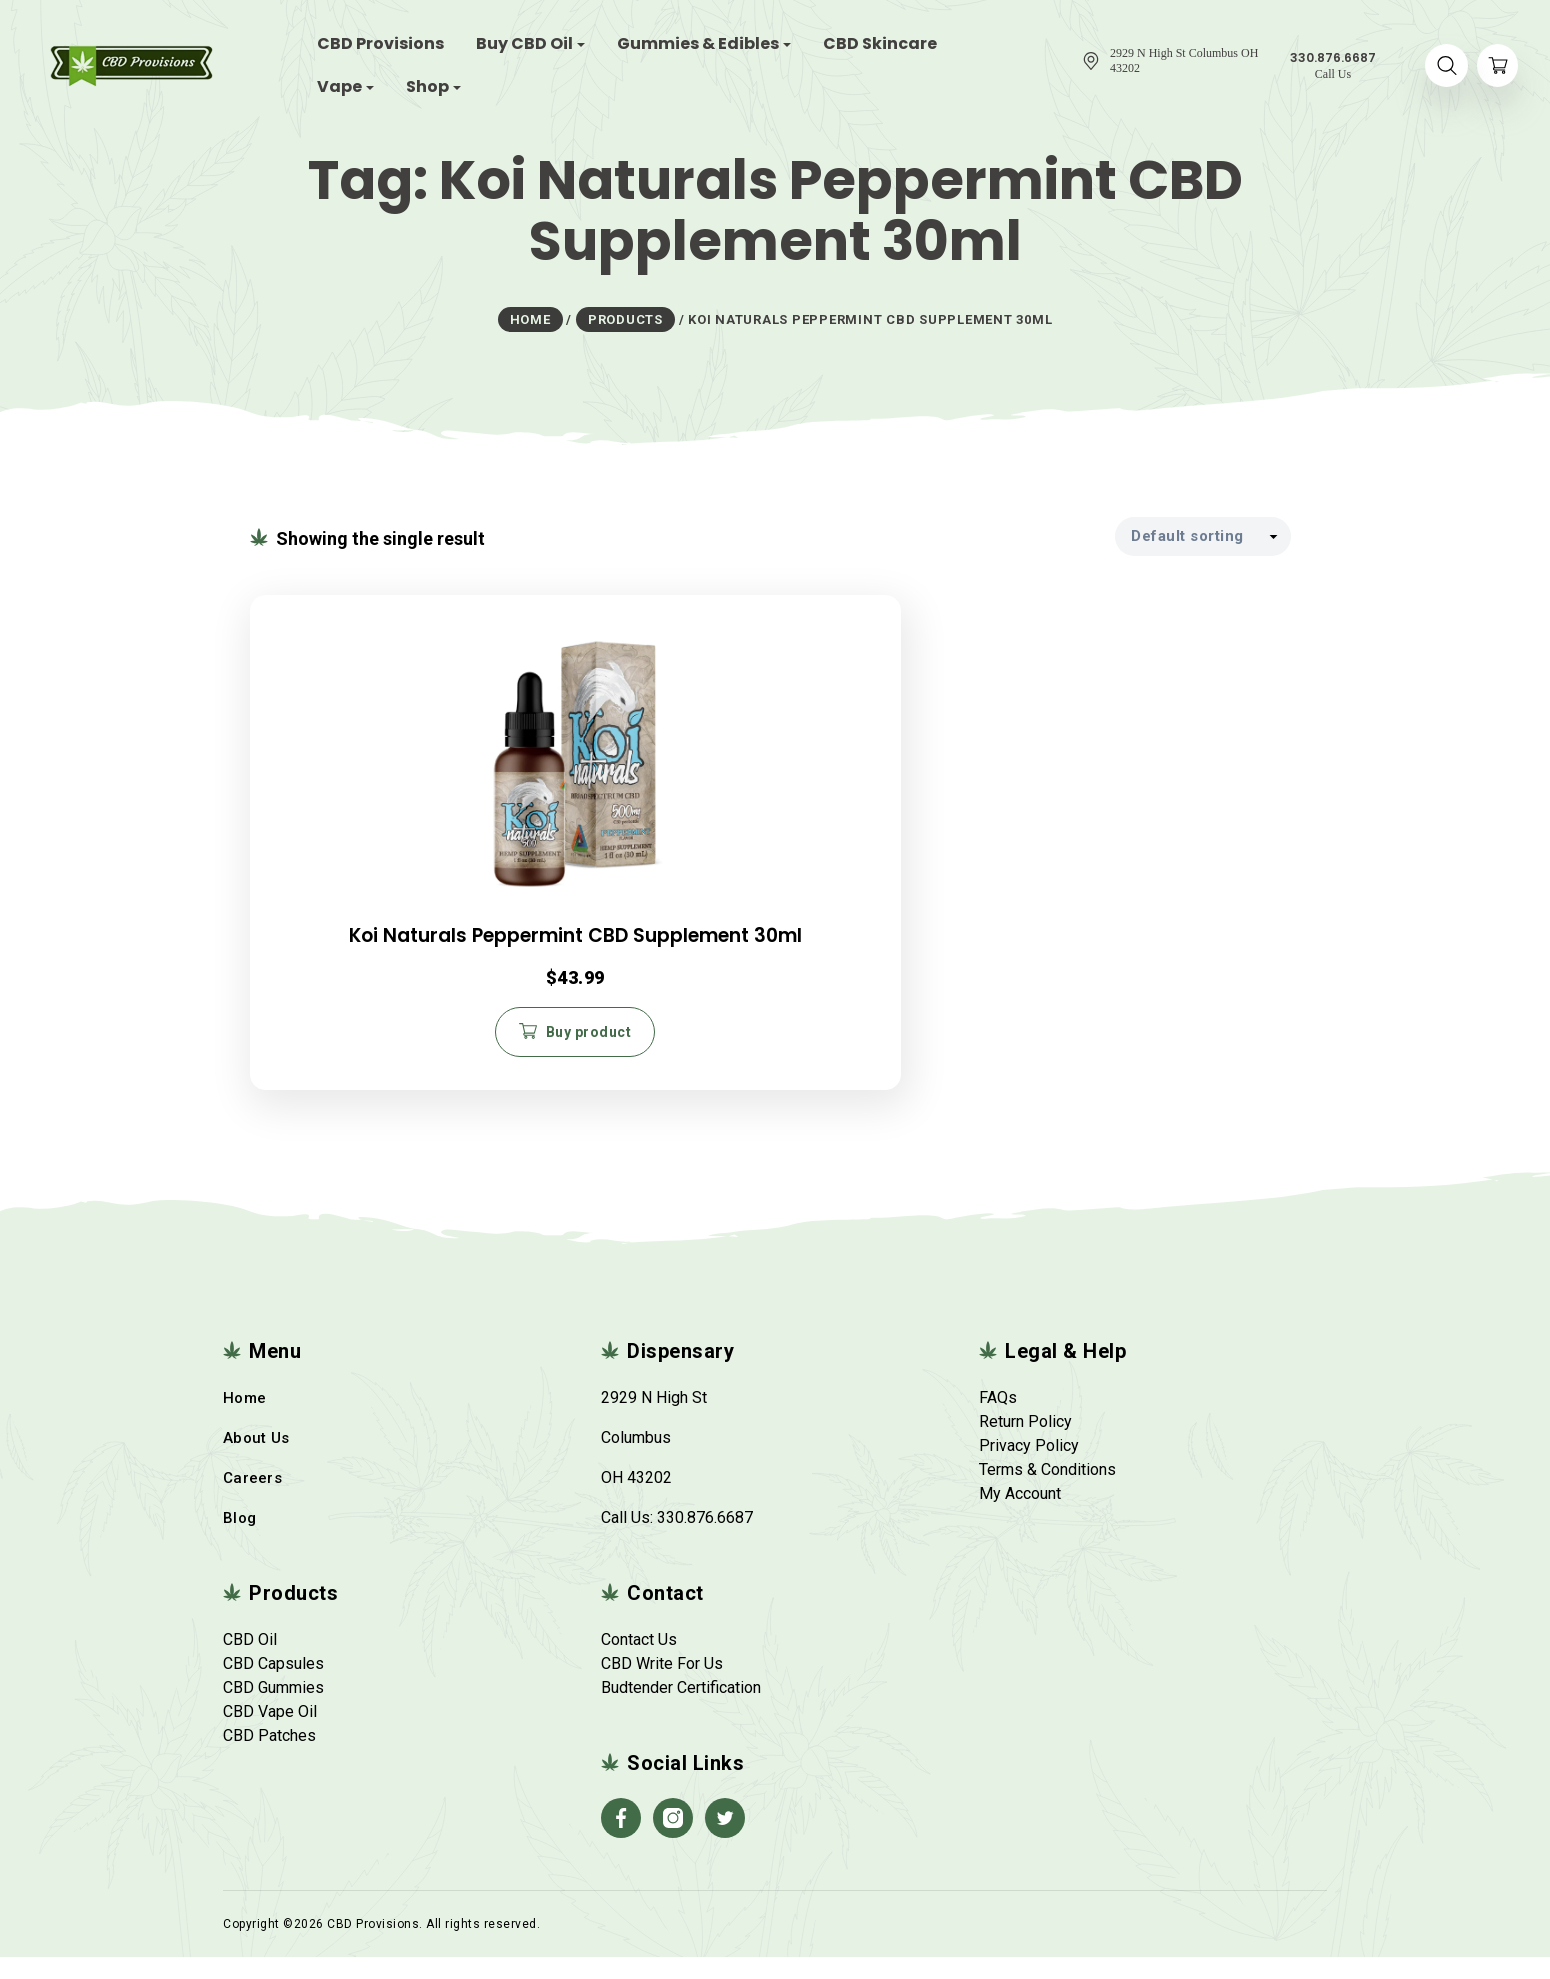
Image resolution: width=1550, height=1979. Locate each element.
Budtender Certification (681, 1709)
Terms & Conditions (1047, 1491)
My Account (1020, 1515)
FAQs (998, 1419)
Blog (239, 1540)
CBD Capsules (273, 1685)
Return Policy (1025, 1443)
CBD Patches (269, 1757)
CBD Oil (250, 1661)
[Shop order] (1203, 534)
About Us (256, 1460)
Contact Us (639, 1661)
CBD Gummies (273, 1709)
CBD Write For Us (662, 1685)
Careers (252, 1500)
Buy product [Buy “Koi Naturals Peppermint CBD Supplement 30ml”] (424, 1047)
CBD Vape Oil (270, 1733)
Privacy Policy (1029, 1467)
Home (244, 1420)
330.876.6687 (705, 1539)
